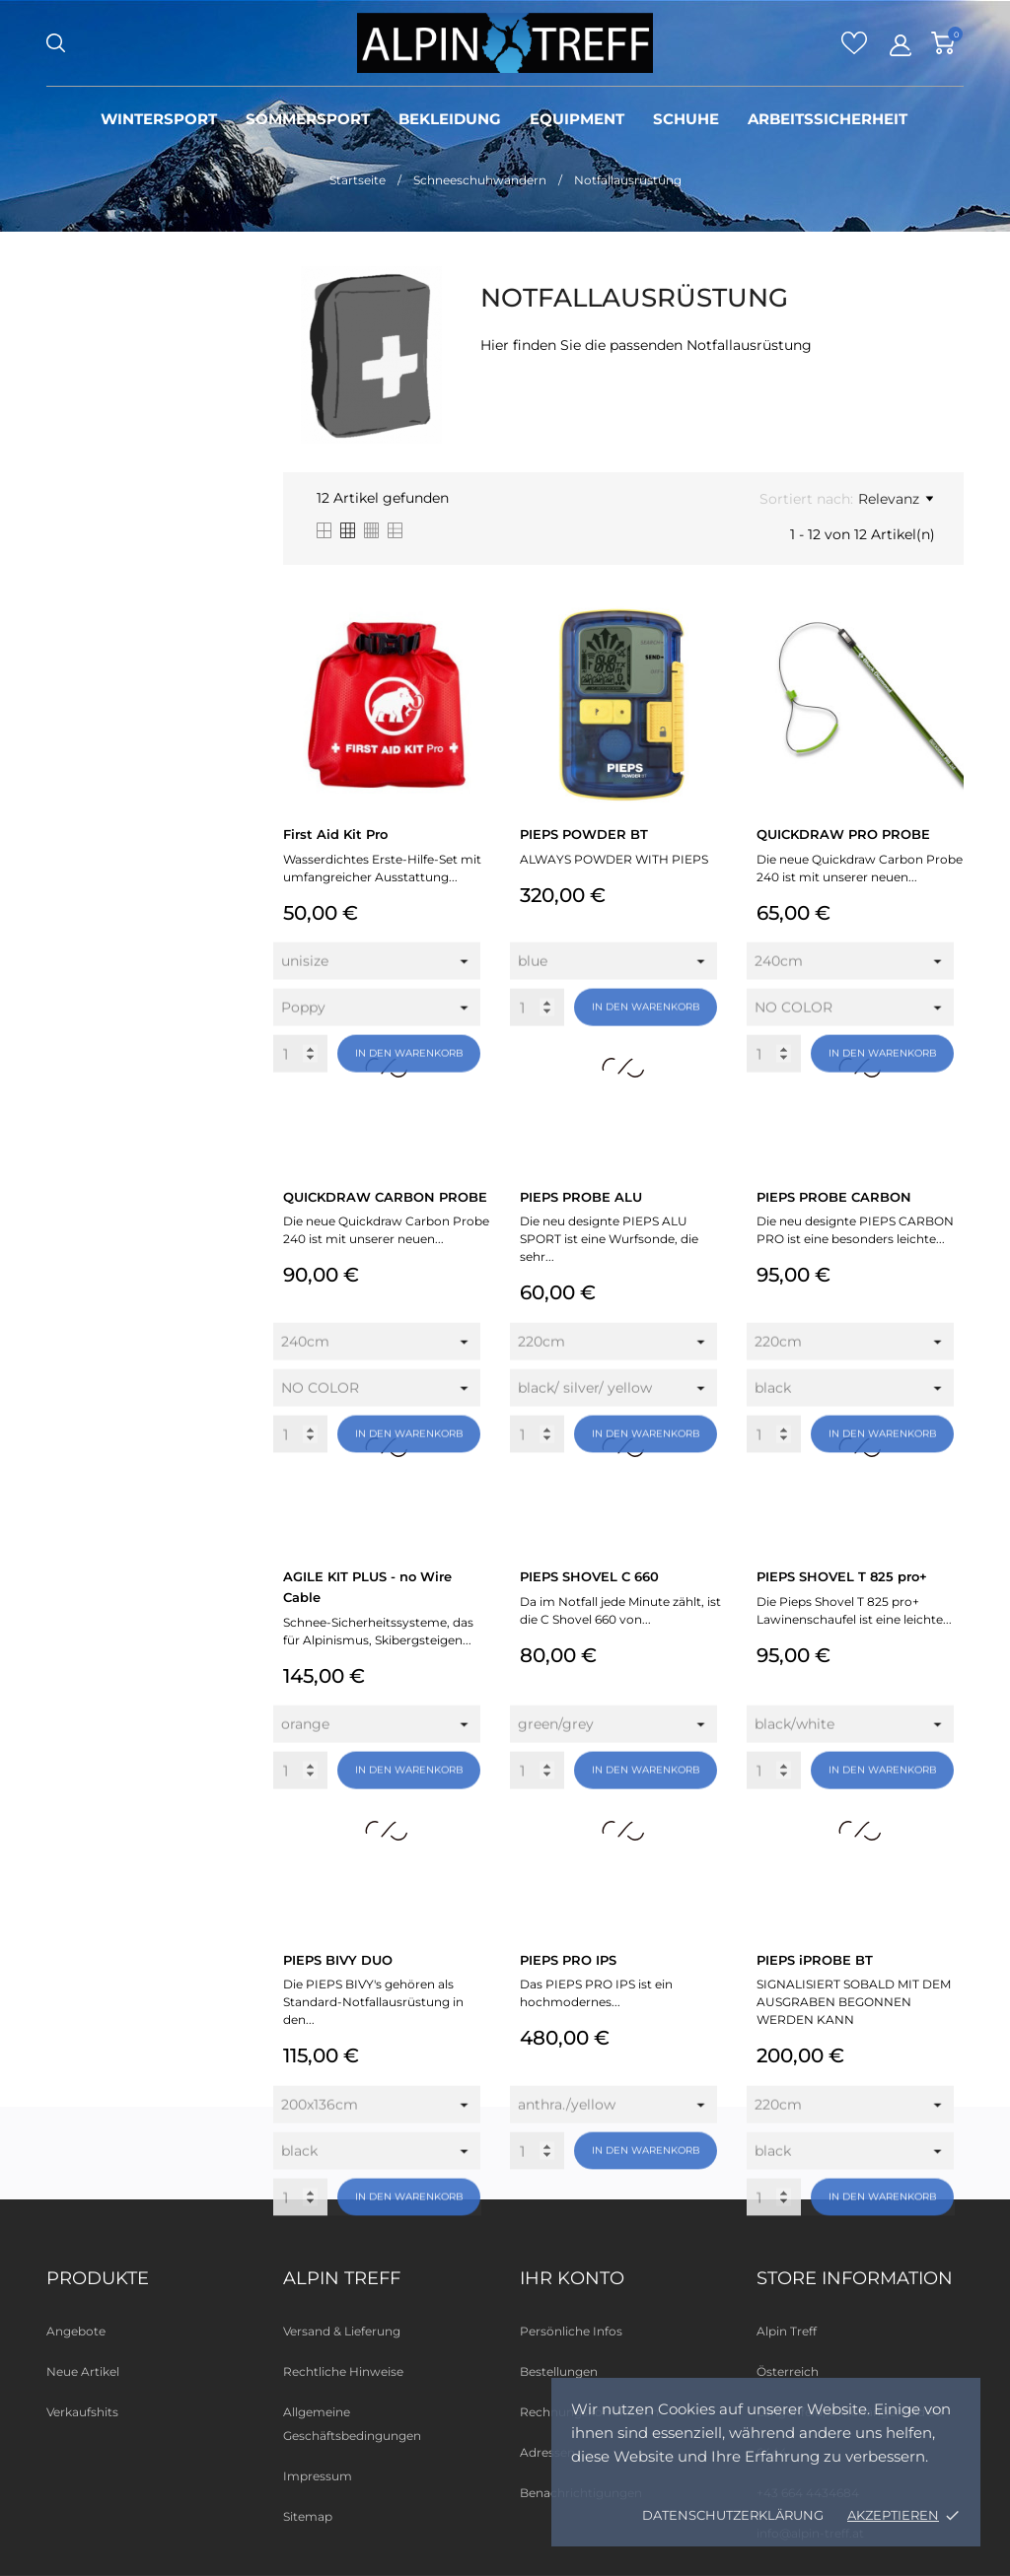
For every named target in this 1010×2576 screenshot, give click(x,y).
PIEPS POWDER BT (584, 834)
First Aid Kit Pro (335, 834)
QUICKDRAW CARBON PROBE (385, 1197)
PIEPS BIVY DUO (338, 1960)
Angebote (76, 2331)
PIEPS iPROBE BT (815, 1960)
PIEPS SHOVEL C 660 (589, 1576)
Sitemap (307, 2516)
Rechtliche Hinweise (343, 2371)
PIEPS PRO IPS (568, 1960)
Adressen (547, 2452)
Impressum (317, 2476)
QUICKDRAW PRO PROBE (843, 834)
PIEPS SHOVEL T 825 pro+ (842, 1576)
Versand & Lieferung (341, 2331)
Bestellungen (559, 2371)
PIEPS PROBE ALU (581, 1197)
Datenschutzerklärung (733, 2515)
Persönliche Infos (571, 2331)
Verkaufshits (82, 2411)
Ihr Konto (572, 2278)
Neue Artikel (82, 2371)
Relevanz (895, 499)
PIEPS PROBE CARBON (834, 1197)
